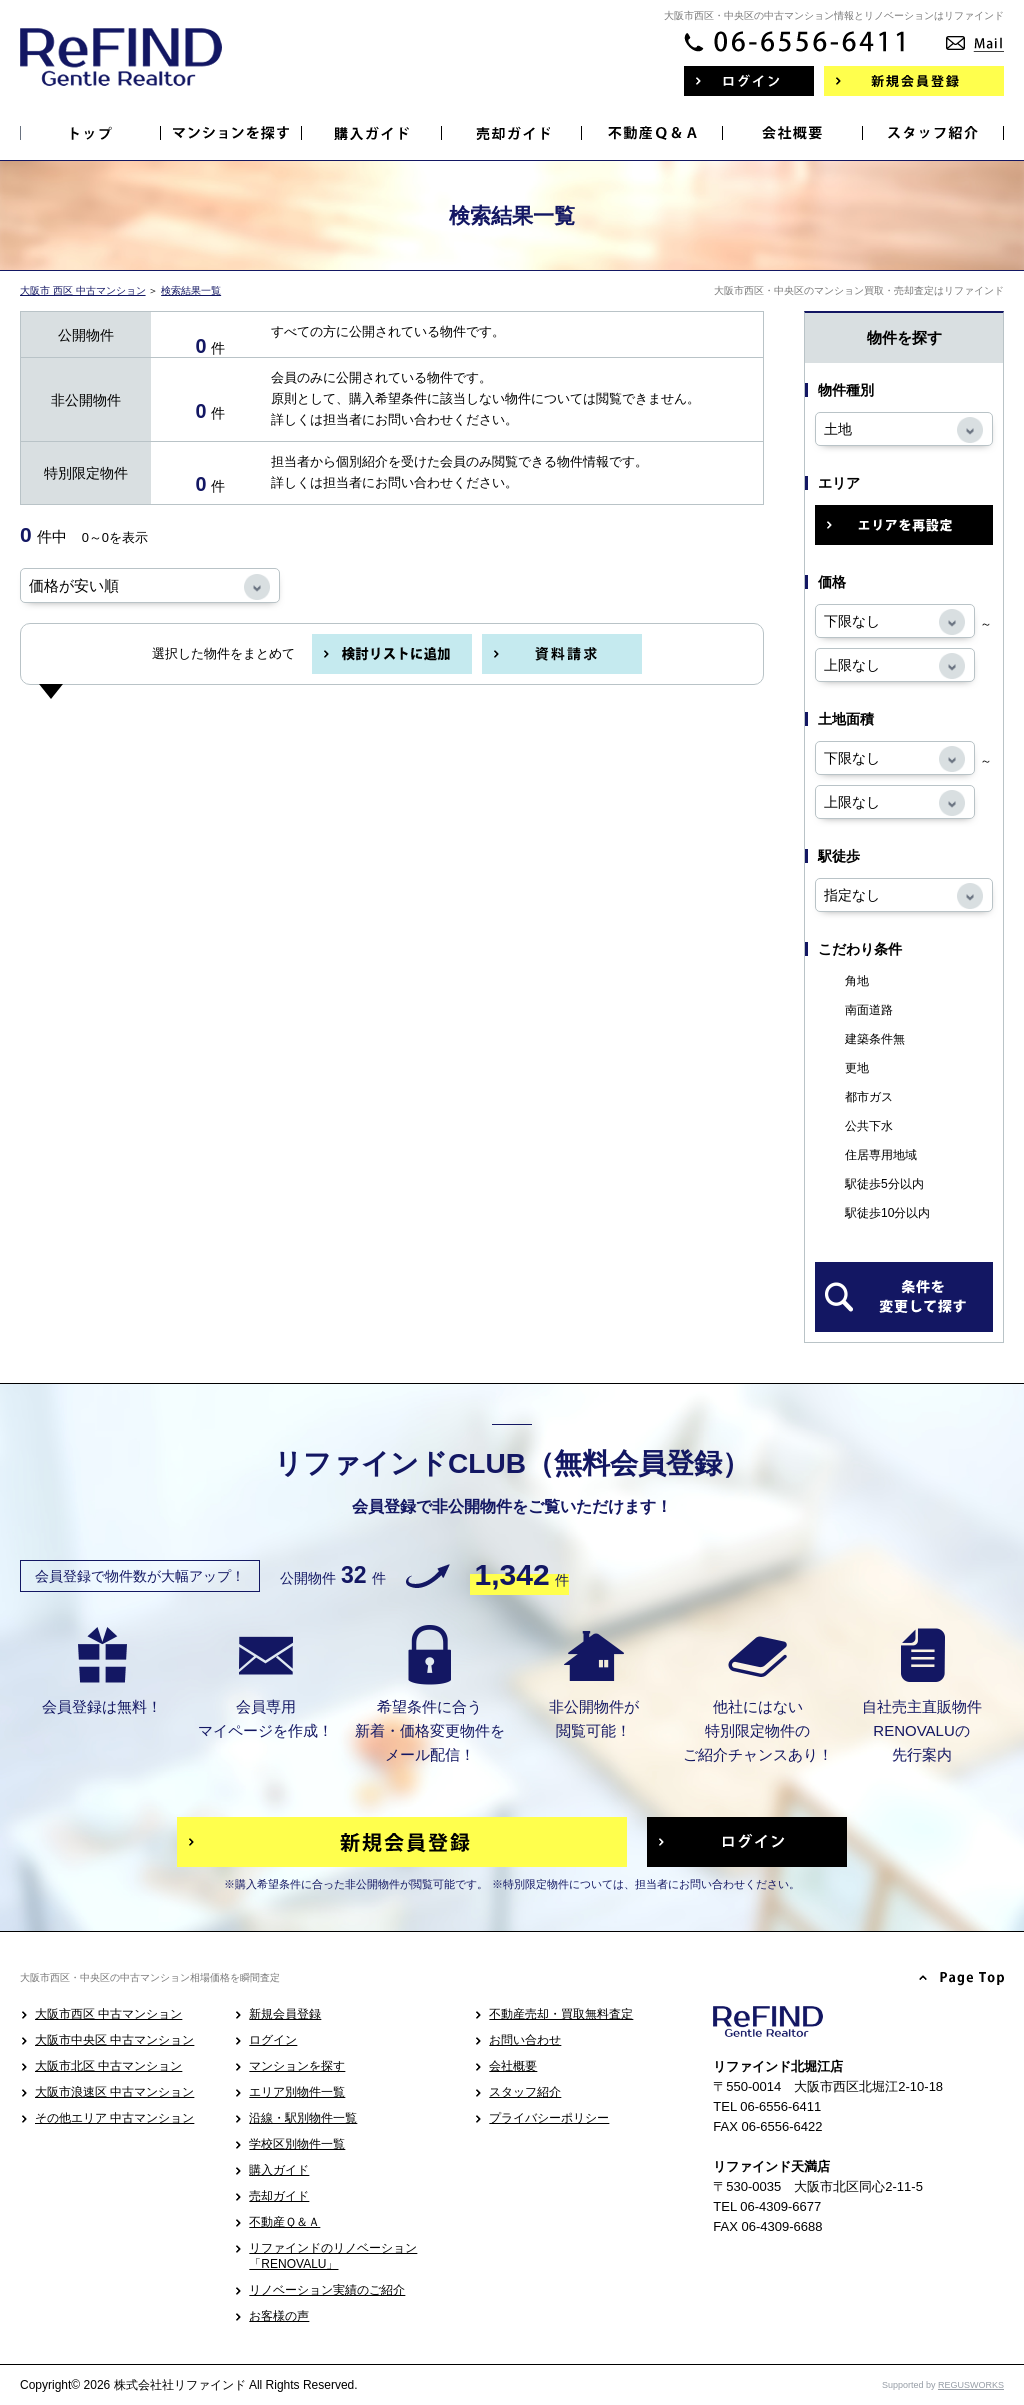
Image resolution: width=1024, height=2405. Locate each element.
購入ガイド (279, 2170)
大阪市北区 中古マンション (108, 2066)
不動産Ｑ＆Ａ (284, 2222)
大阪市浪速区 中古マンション (114, 2092)
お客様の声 (279, 2316)
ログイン (273, 2040)
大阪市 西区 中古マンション (83, 290)
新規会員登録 (285, 2014)
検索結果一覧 (191, 290)
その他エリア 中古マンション (114, 2118)
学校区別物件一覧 (297, 2144)
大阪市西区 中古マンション (108, 2014)
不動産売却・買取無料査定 (561, 2014)
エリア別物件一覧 (297, 2092)
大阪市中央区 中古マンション (114, 2040)
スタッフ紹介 (525, 2092)
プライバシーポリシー (549, 2118)
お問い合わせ (525, 2040)
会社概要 (513, 2066)
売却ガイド (279, 2196)
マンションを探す (297, 2066)
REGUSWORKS (971, 2385)
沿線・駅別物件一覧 (303, 2118)
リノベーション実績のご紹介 (327, 2290)
